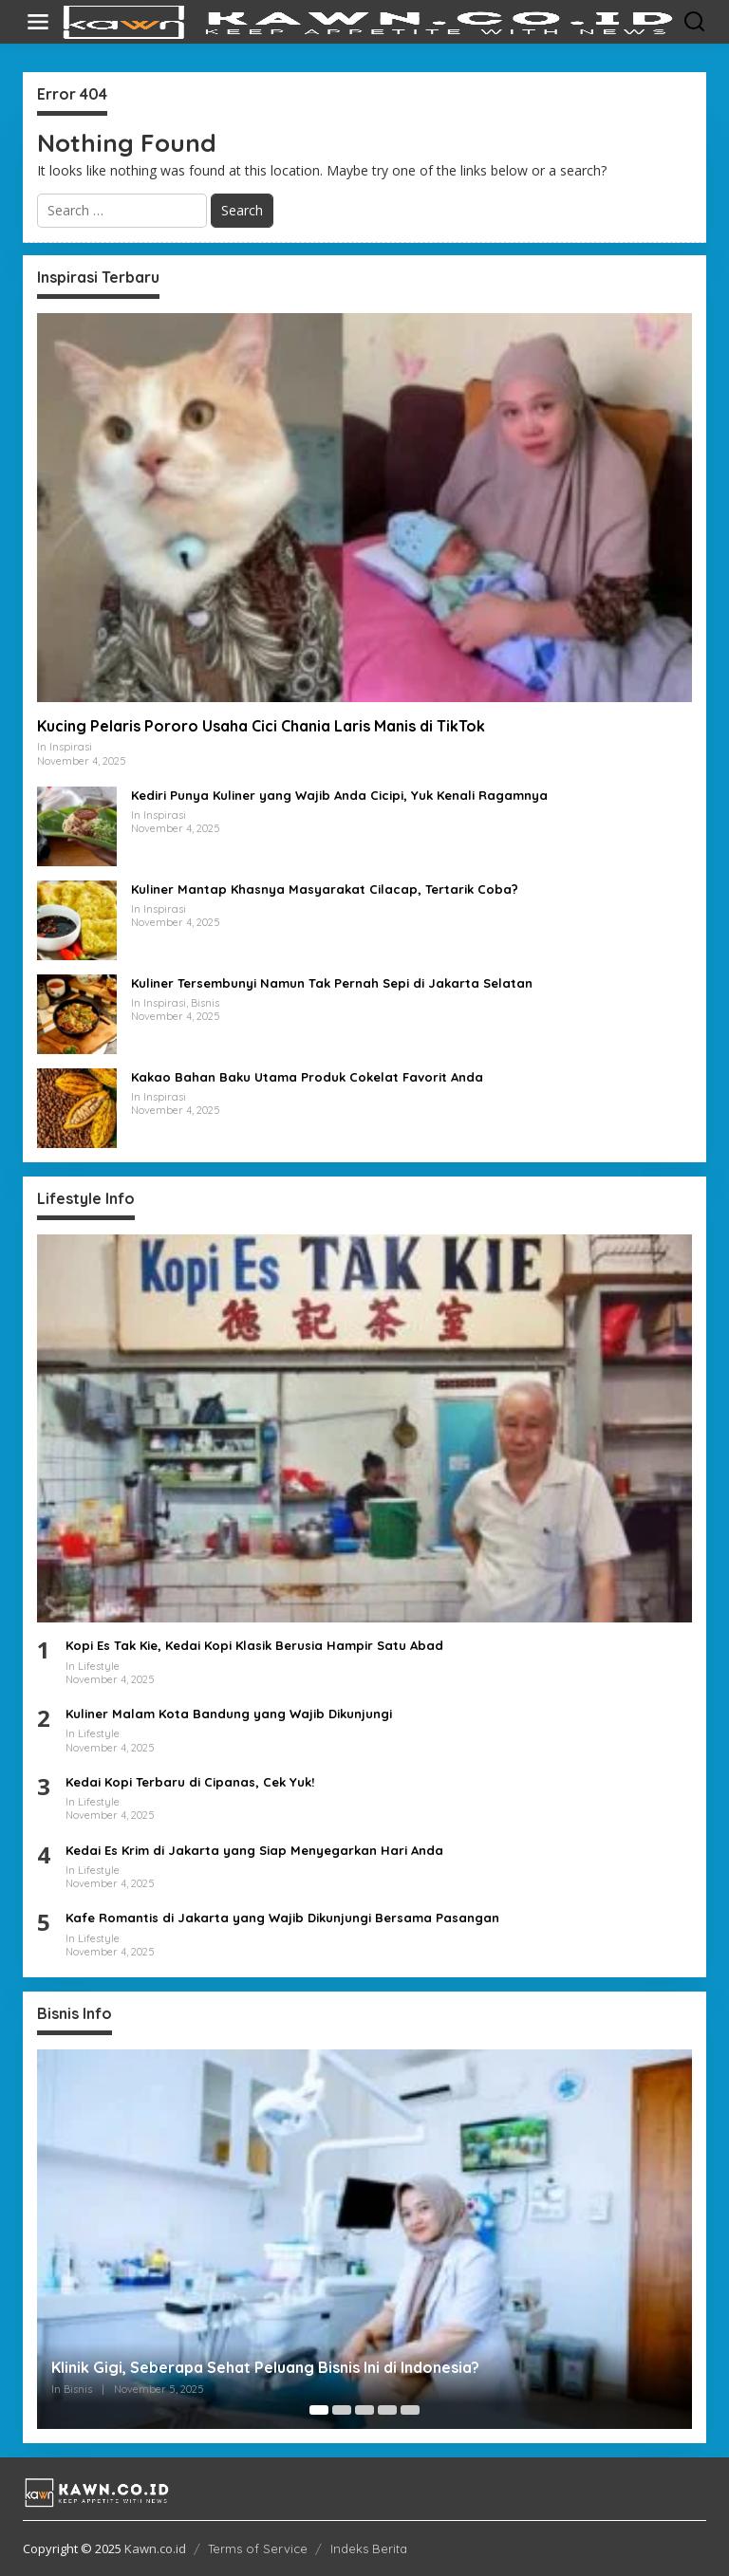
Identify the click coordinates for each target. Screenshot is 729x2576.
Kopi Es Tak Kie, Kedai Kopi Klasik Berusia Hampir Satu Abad (254, 1645)
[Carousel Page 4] (387, 2410)
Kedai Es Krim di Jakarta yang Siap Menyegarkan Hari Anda (254, 1850)
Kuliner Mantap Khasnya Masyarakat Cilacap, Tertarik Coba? (324, 889)
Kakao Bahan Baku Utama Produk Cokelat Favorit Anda (307, 1076)
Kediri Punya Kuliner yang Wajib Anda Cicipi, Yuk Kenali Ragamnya (339, 795)
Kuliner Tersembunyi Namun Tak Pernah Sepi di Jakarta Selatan (332, 983)
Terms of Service (258, 2548)
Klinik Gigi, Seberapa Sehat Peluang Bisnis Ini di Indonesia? (265, 2367)
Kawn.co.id (155, 2548)
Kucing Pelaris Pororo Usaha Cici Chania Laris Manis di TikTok (261, 725)
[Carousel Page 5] (410, 2410)
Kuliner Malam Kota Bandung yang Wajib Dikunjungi (228, 1713)
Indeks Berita (368, 2548)
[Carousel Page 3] (364, 2410)
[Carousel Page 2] (341, 2410)
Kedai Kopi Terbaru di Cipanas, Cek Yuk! (189, 1781)
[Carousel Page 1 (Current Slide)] (318, 2410)
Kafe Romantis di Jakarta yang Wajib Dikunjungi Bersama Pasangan (282, 1917)
